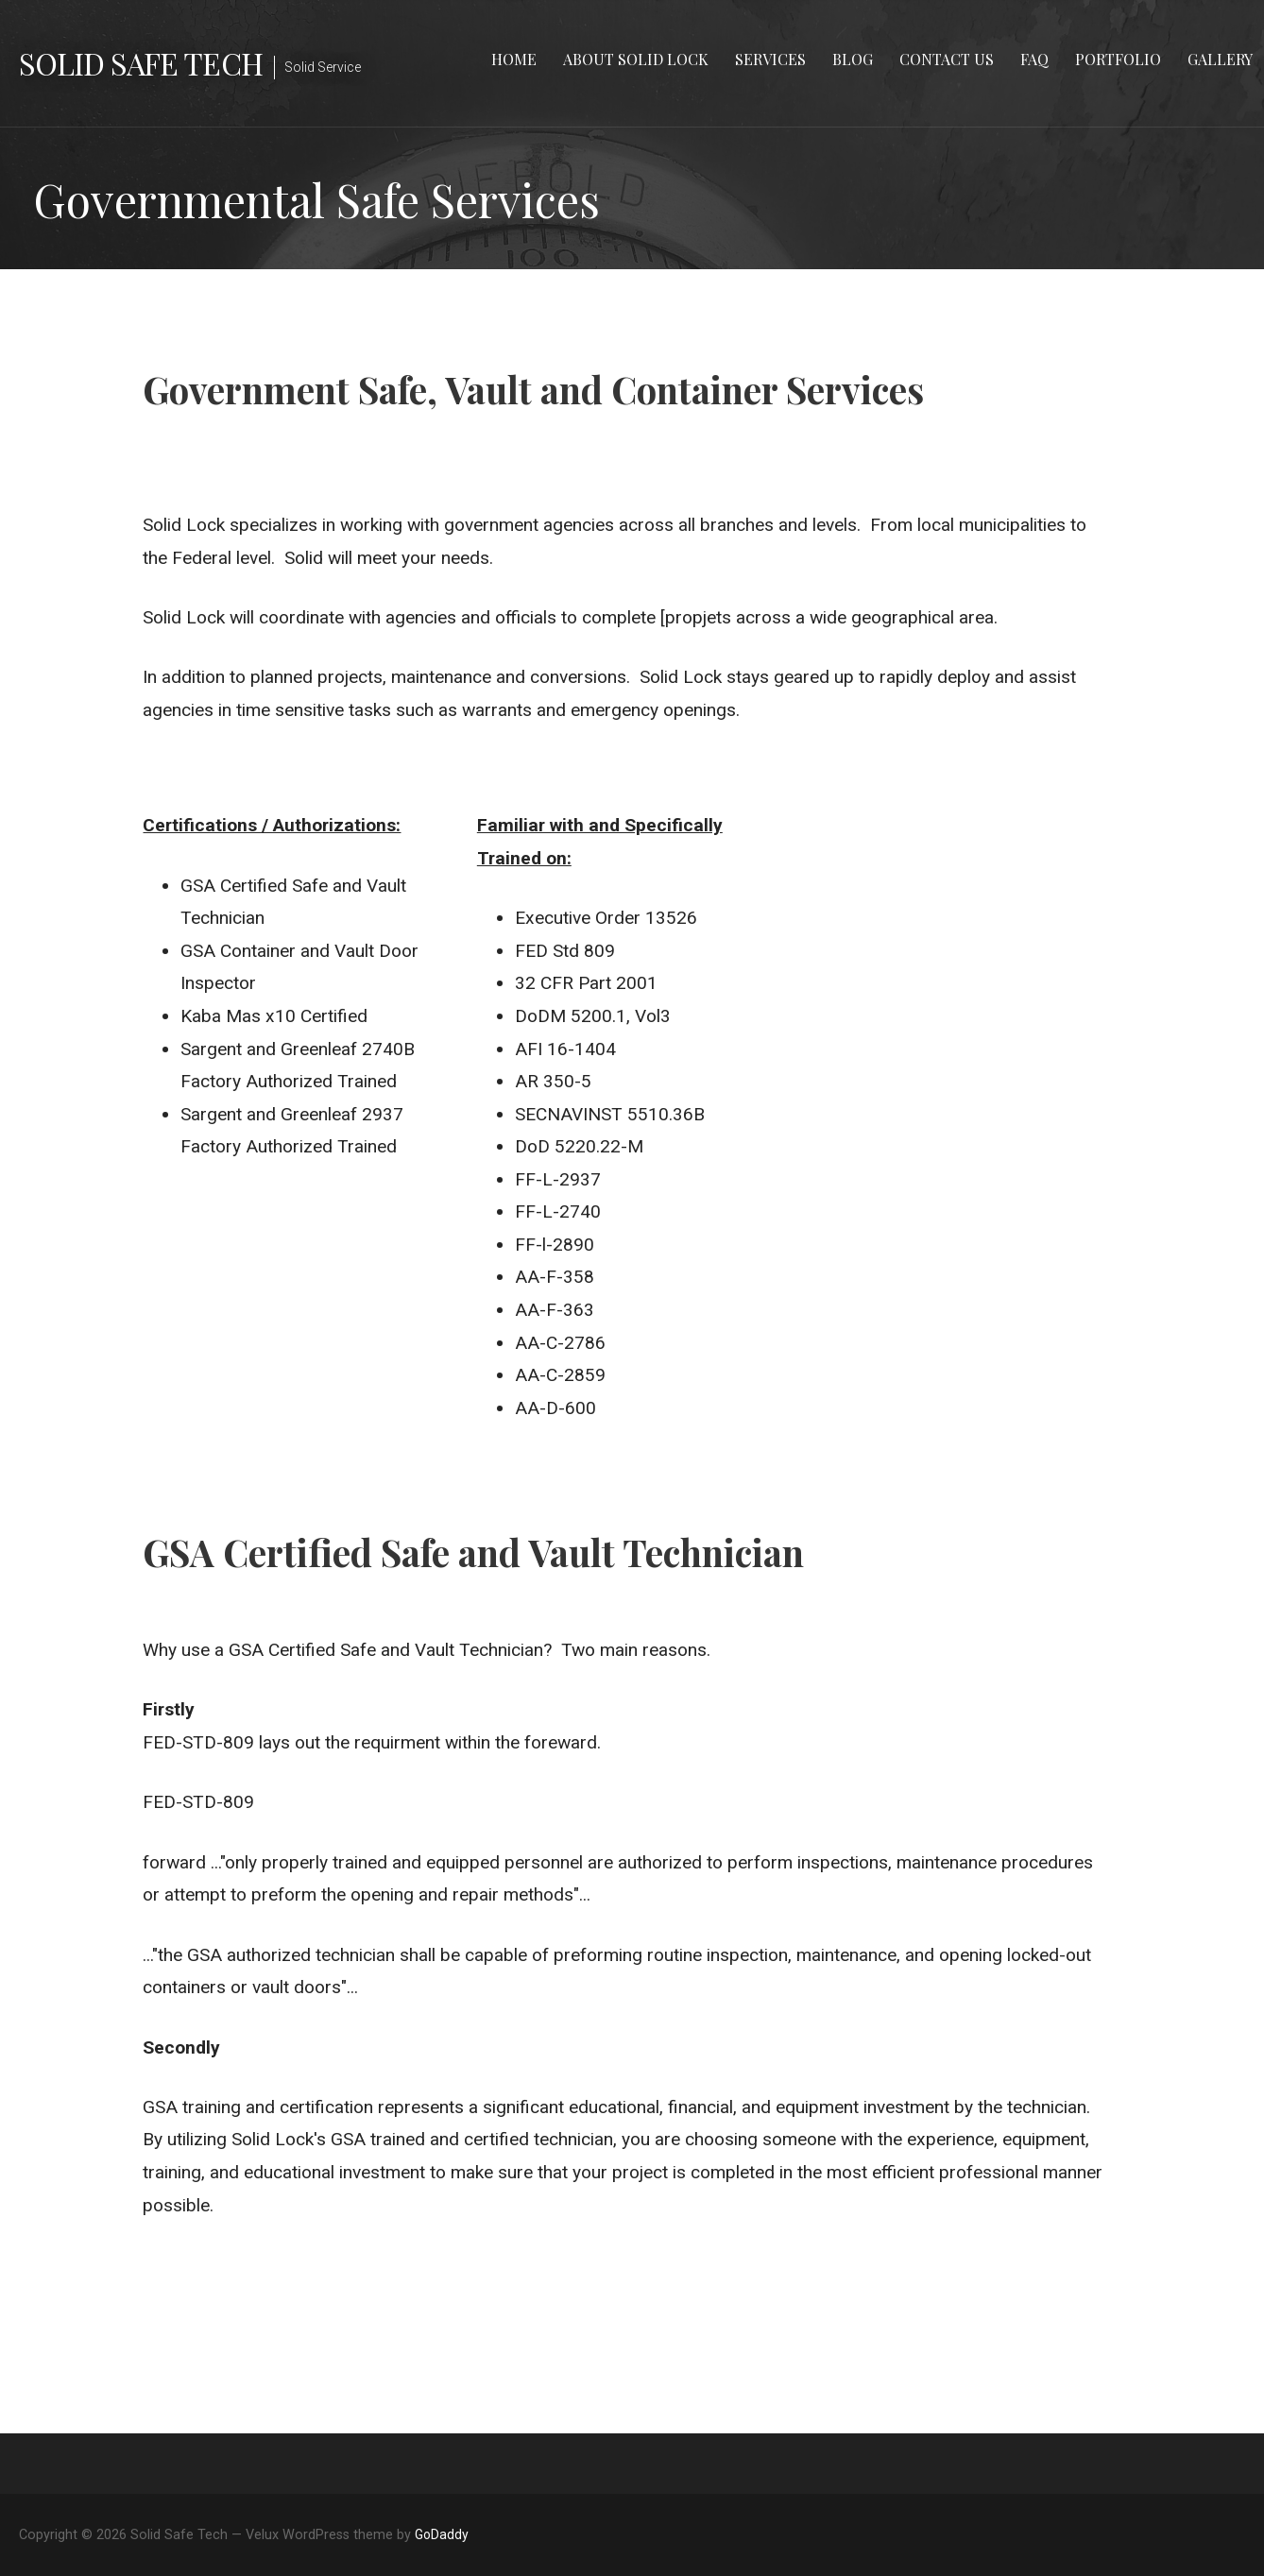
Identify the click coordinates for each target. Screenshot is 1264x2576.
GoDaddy (442, 2534)
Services (770, 59)
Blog (852, 59)
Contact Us (946, 59)
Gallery (1220, 59)
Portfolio (1118, 59)
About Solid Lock (636, 59)
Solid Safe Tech (141, 63)
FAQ (1034, 59)
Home (514, 59)
